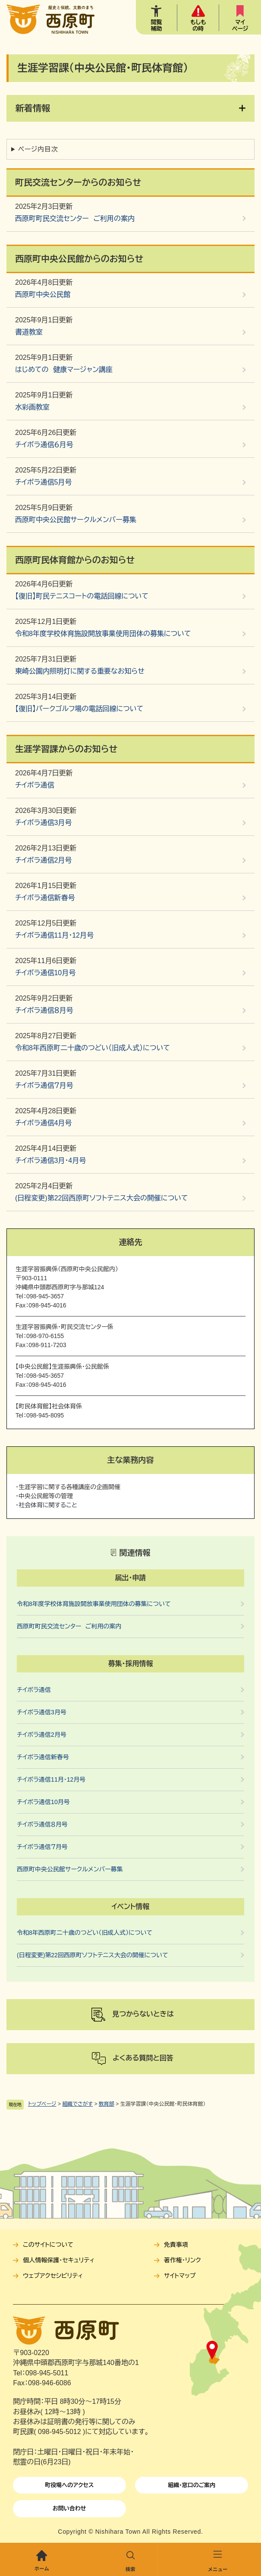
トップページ (42, 2104)
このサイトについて (48, 2244)
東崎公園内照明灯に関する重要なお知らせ (80, 671)
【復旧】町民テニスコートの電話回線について (81, 596)
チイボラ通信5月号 (43, 482)
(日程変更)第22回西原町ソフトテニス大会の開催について (101, 1198)
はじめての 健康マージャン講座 (64, 369)
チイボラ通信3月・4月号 (50, 1160)
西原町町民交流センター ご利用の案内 (75, 218)
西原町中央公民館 (42, 294)
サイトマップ (180, 2275)
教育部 (106, 2104)
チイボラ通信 (34, 785)
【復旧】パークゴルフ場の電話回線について (79, 708)
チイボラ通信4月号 (43, 1123)
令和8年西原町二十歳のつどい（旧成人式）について (92, 1048)
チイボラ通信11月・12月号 (54, 935)
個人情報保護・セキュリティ (58, 2260)
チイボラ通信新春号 (45, 897)
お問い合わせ (69, 2508)
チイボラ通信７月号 (44, 1085)
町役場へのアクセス (69, 2485)
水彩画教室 (32, 407)
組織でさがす (77, 2104)
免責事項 (176, 2244)
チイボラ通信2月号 (43, 860)
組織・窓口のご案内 (191, 2485)
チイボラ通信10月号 (45, 972)
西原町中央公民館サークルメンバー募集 (75, 519)
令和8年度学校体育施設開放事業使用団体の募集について (103, 633)
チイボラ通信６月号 (44, 444)
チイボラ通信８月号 (44, 1010)
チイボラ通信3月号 (43, 822)
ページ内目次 (38, 149)
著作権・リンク (182, 2260)
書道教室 (29, 332)
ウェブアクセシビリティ (53, 2275)
